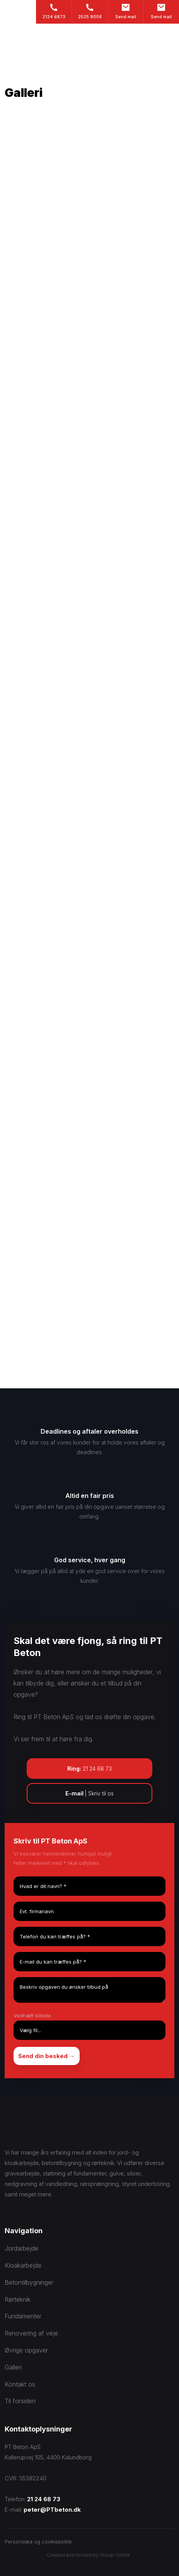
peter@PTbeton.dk (52, 2509)
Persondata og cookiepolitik (38, 2541)
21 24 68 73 (43, 2499)
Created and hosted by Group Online (88, 2555)
